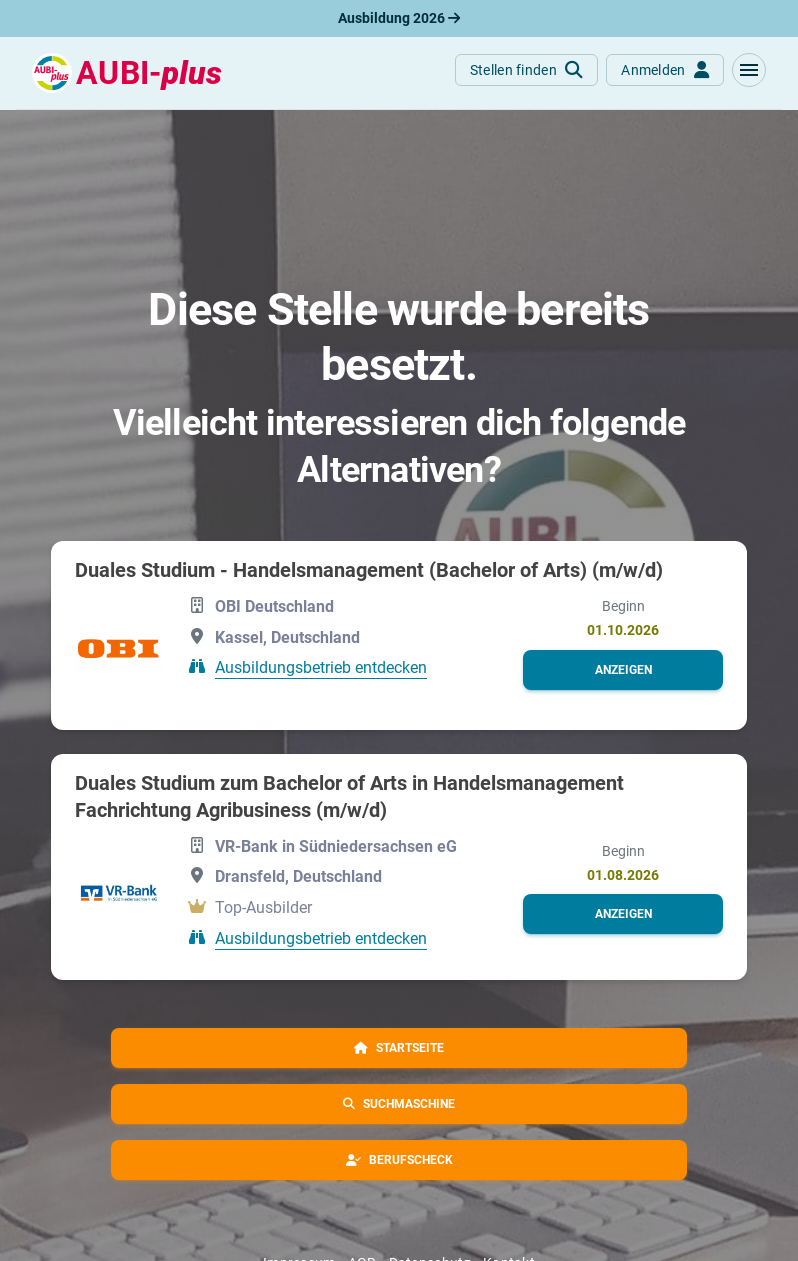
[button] (749, 70)
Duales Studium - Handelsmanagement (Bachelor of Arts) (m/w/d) (369, 570)
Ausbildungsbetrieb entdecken (321, 667)
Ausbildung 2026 (399, 18)
